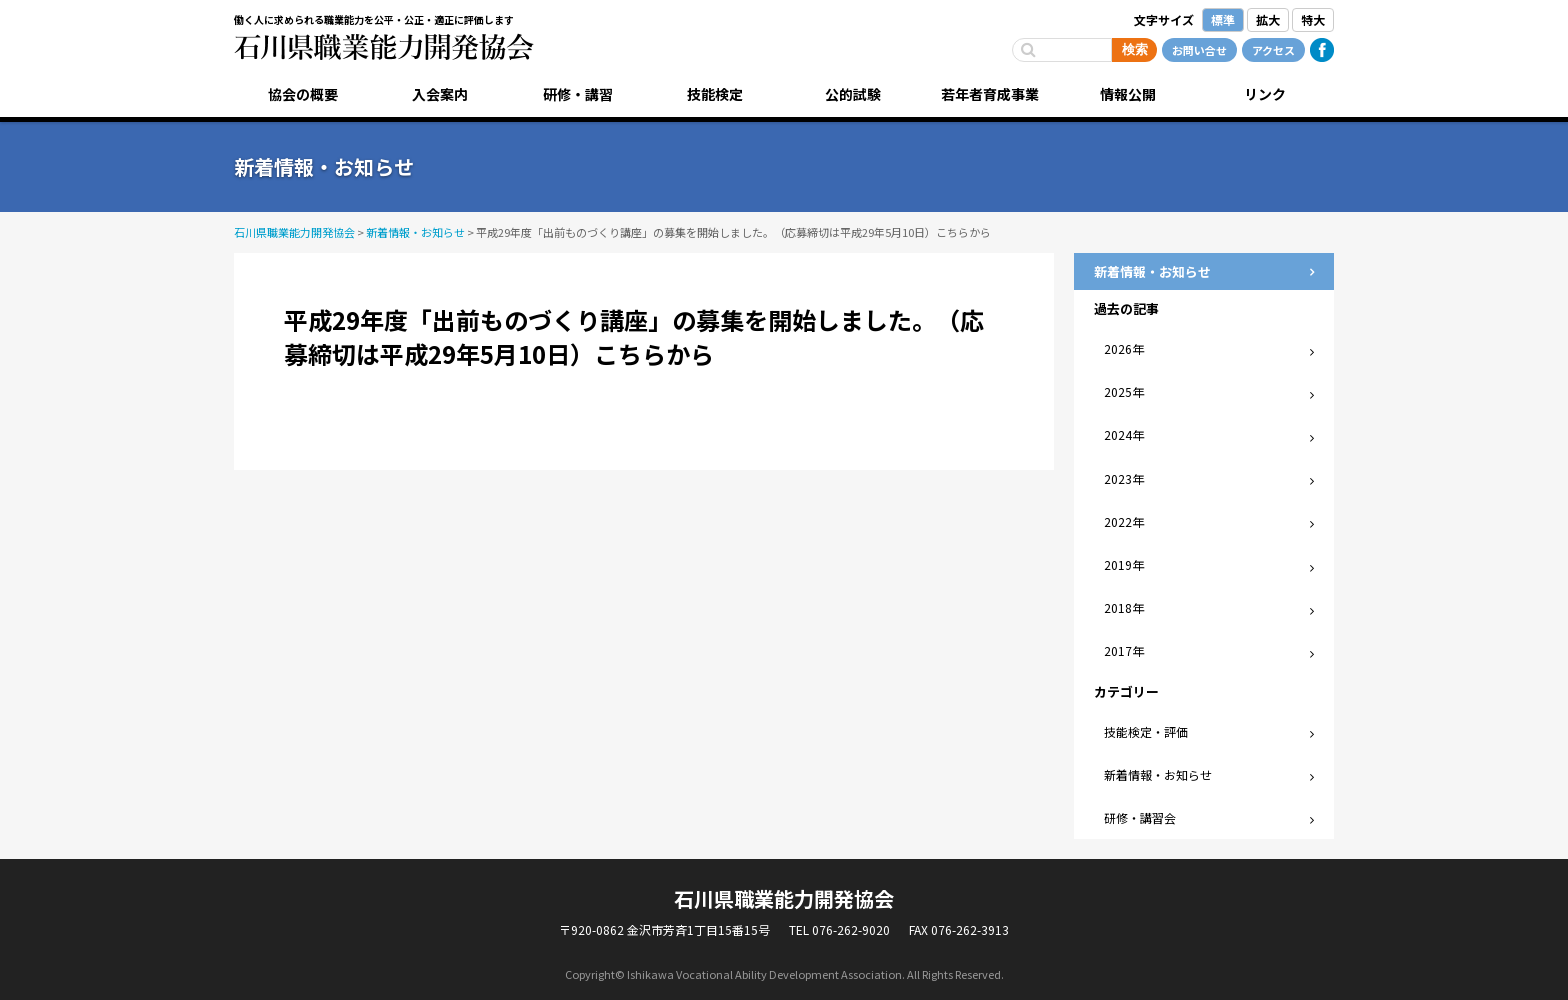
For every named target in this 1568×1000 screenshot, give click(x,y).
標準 (1223, 19)
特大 (1313, 19)
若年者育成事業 (990, 94)
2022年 (1124, 521)
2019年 (1124, 564)
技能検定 (715, 94)
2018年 (1124, 607)
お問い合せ (1199, 50)
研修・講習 (578, 94)
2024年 (1124, 434)
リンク (1265, 94)
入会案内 (440, 94)
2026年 (1124, 348)
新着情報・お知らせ (1158, 774)
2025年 (1124, 391)
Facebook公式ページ (1322, 50)
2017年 (1124, 650)
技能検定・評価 (1146, 731)
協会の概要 (303, 94)
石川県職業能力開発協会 (384, 47)
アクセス (1273, 50)
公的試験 (853, 94)
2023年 (1124, 478)
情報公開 (1128, 94)
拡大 (1268, 19)
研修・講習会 (1140, 817)
